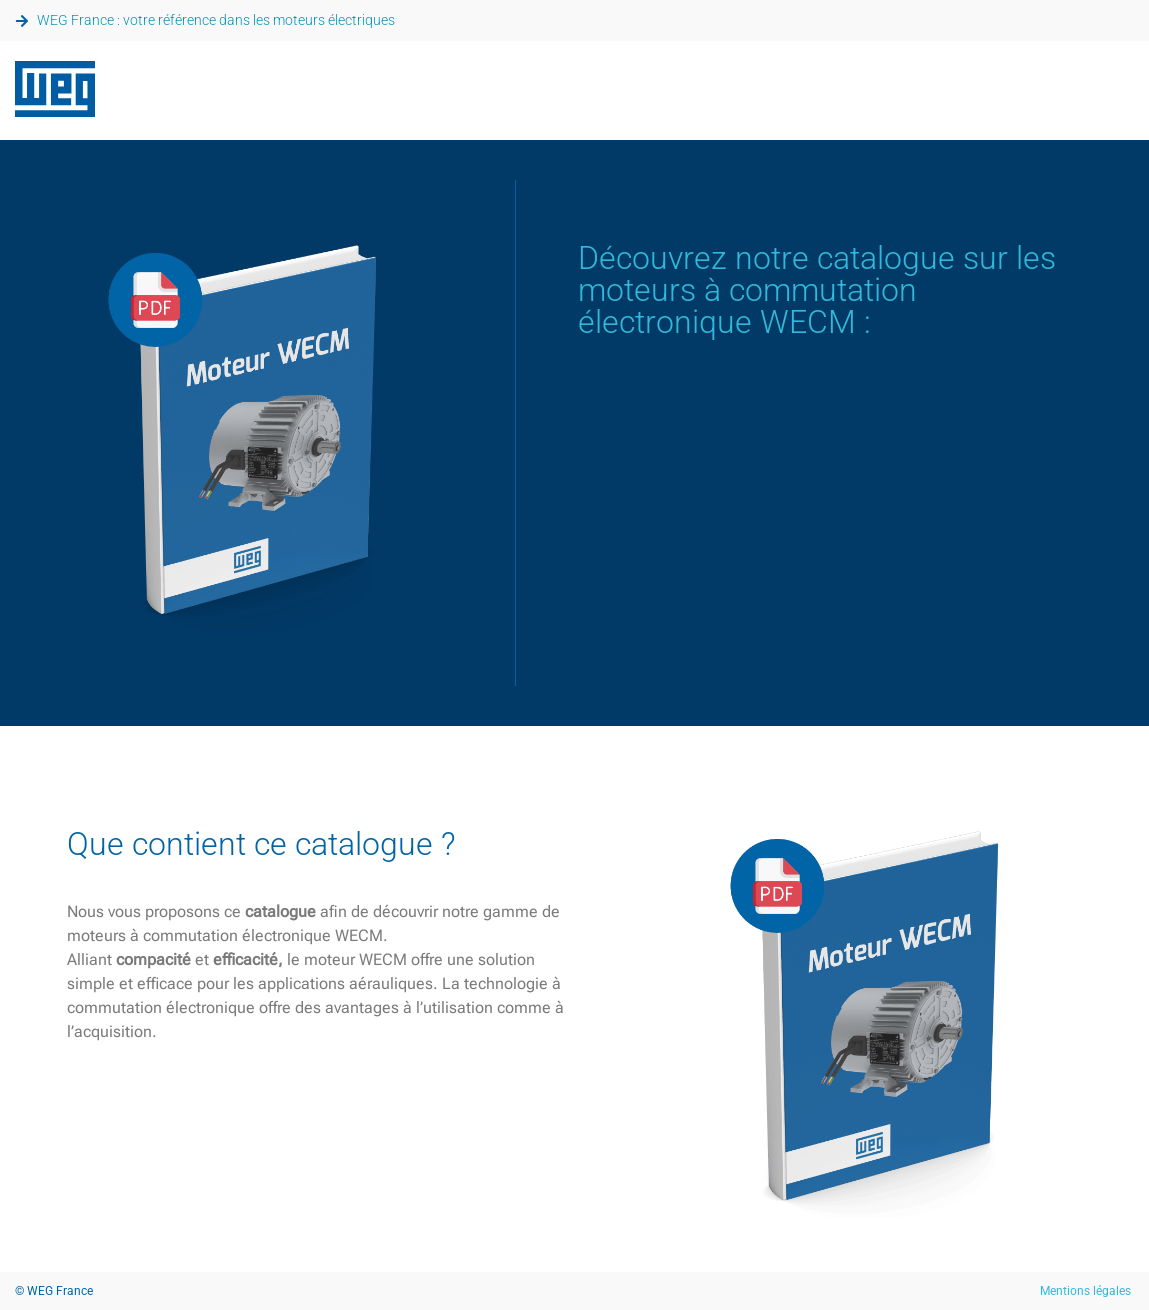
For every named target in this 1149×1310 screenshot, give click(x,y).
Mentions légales (1085, 1291)
